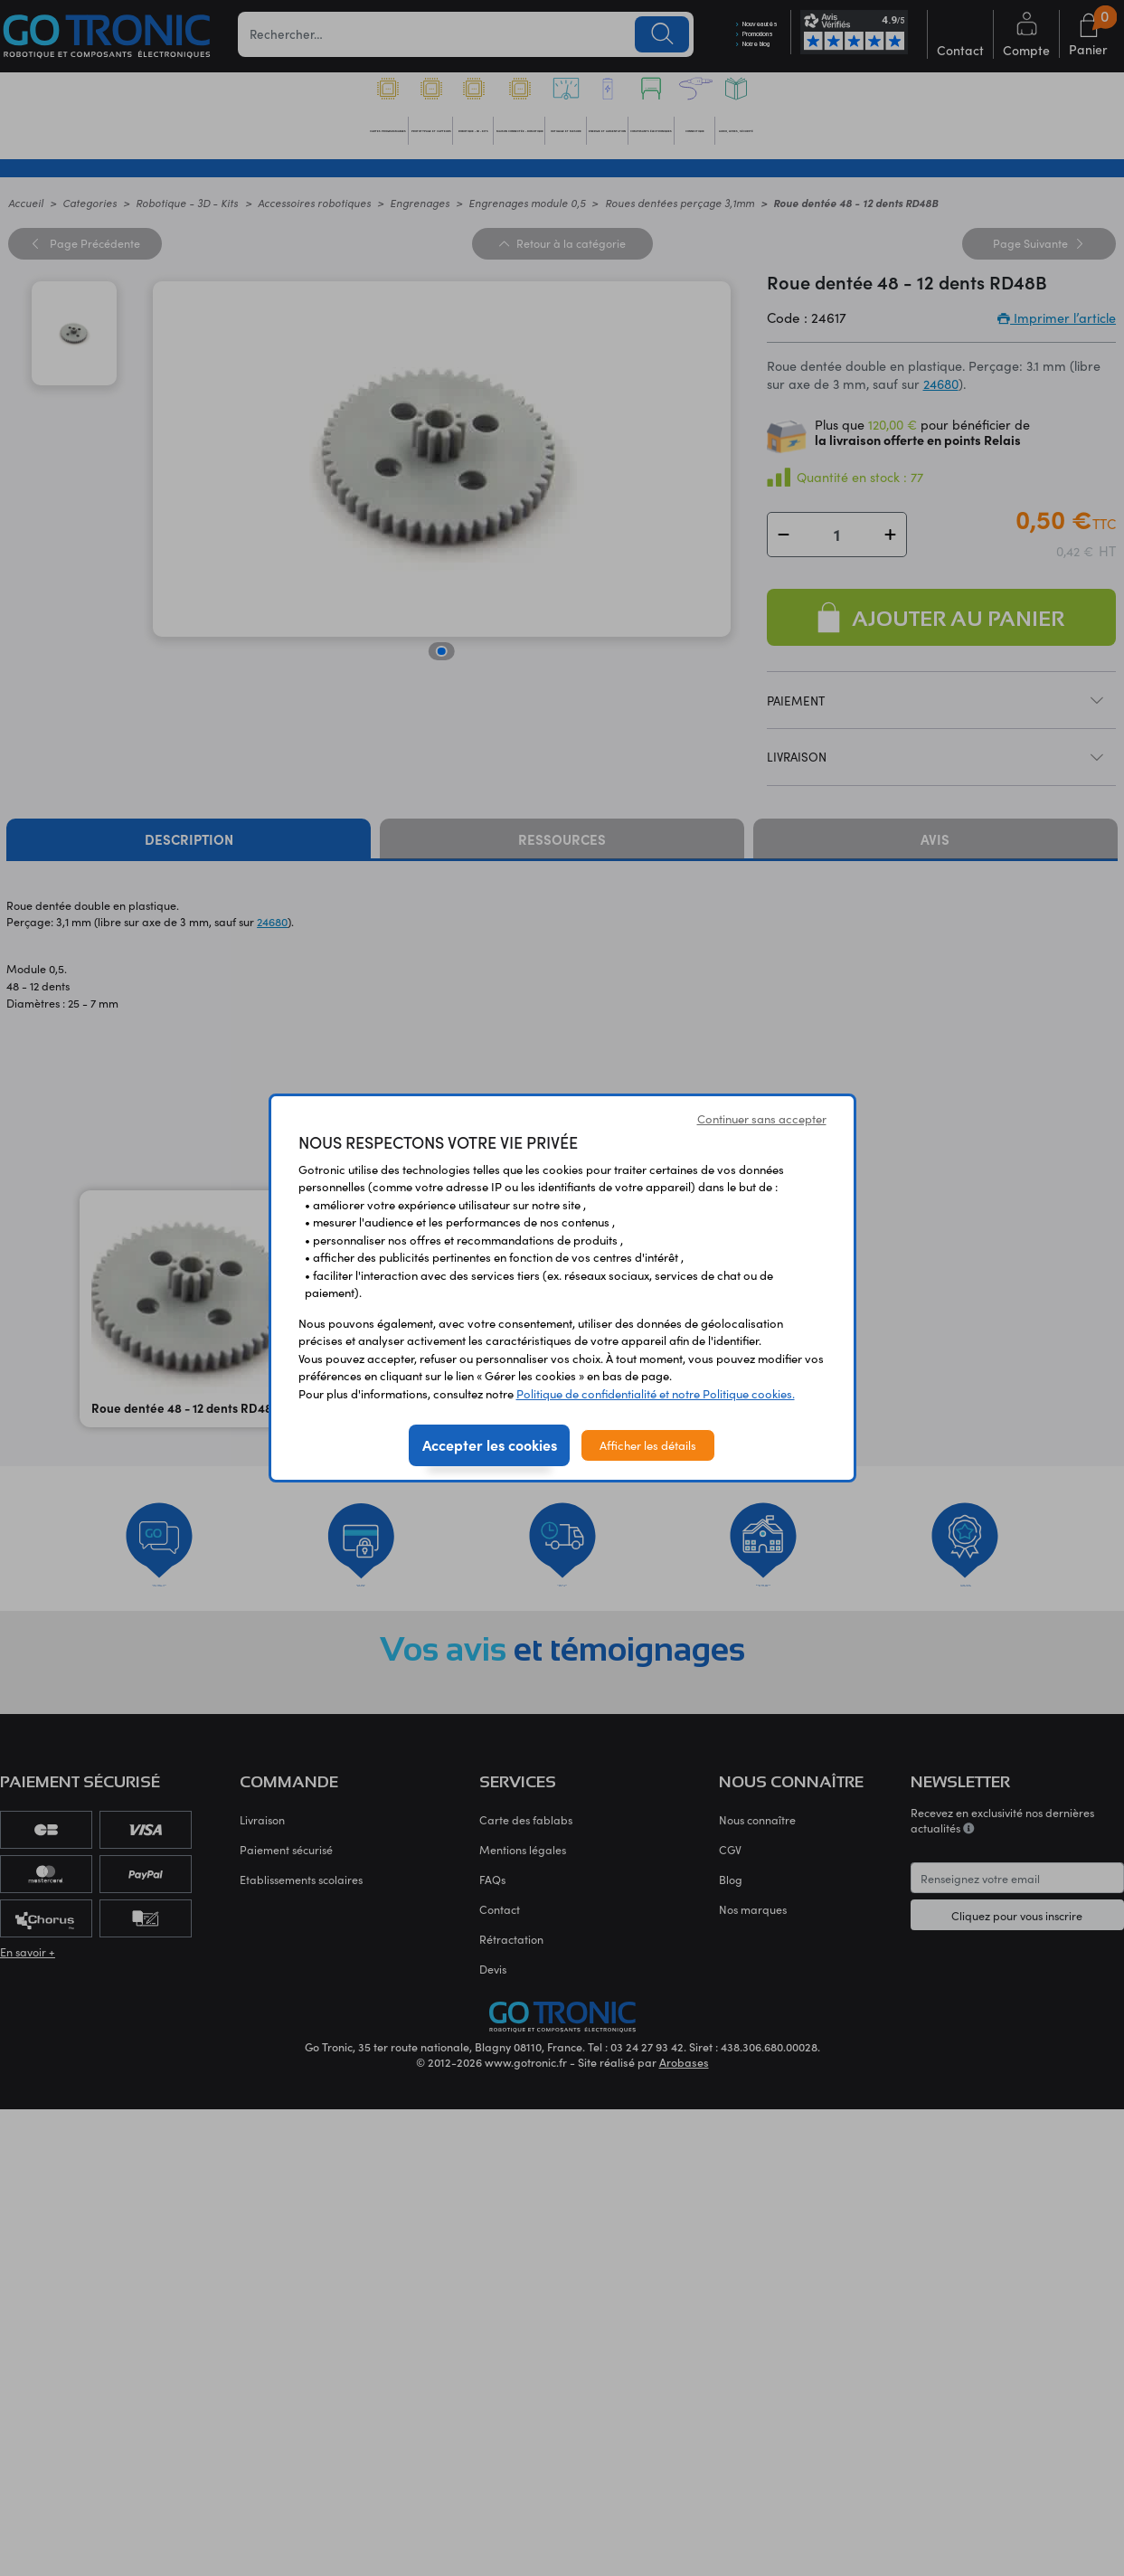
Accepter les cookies (489, 1444)
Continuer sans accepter (761, 1118)
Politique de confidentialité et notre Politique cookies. (655, 1393)
